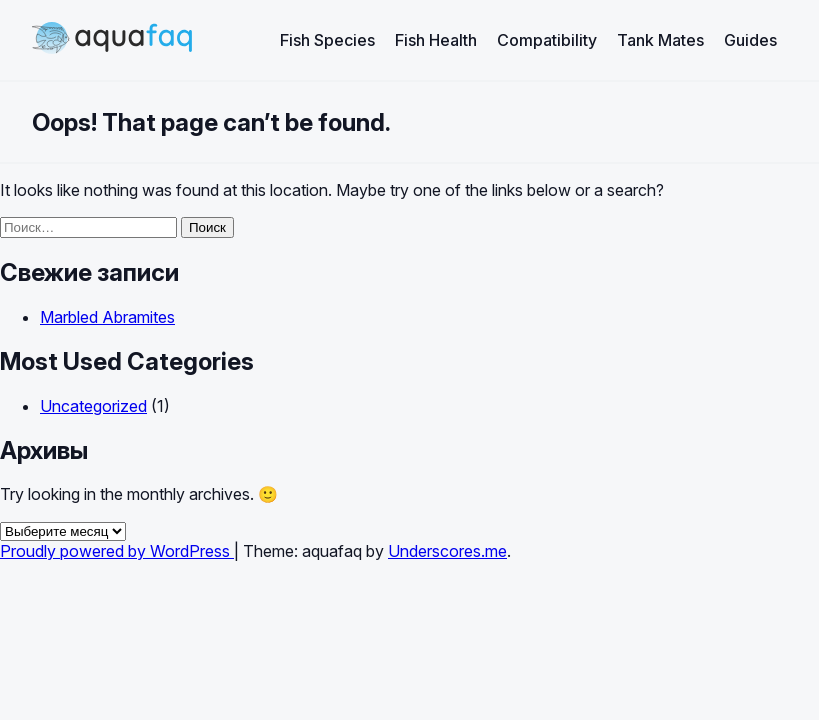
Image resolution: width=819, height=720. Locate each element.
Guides (750, 40)
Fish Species (327, 40)
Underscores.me (447, 551)
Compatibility (547, 40)
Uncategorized (93, 406)
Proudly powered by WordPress (117, 551)
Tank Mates (660, 40)
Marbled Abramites (107, 317)
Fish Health (436, 40)
